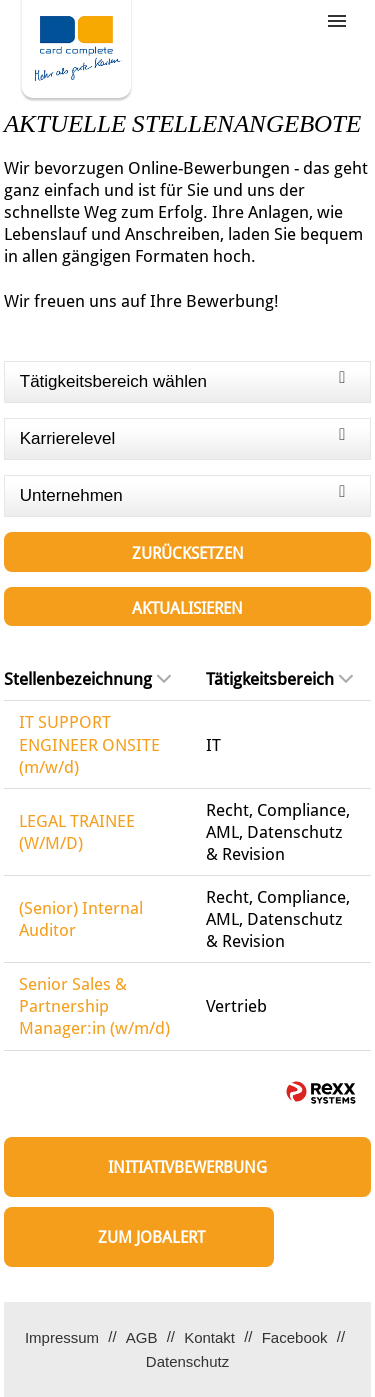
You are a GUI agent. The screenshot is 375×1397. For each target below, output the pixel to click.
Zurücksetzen (188, 553)
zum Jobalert (151, 1237)
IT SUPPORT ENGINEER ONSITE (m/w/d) (89, 744)
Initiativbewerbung (187, 1167)
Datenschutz (187, 1361)
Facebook (295, 1337)
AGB (142, 1337)
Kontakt (209, 1337)
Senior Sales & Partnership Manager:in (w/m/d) (94, 1006)
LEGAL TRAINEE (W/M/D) (77, 832)
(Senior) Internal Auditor (81, 919)
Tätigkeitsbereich (279, 679)
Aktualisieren (187, 608)
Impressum (62, 1337)
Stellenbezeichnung (87, 679)
